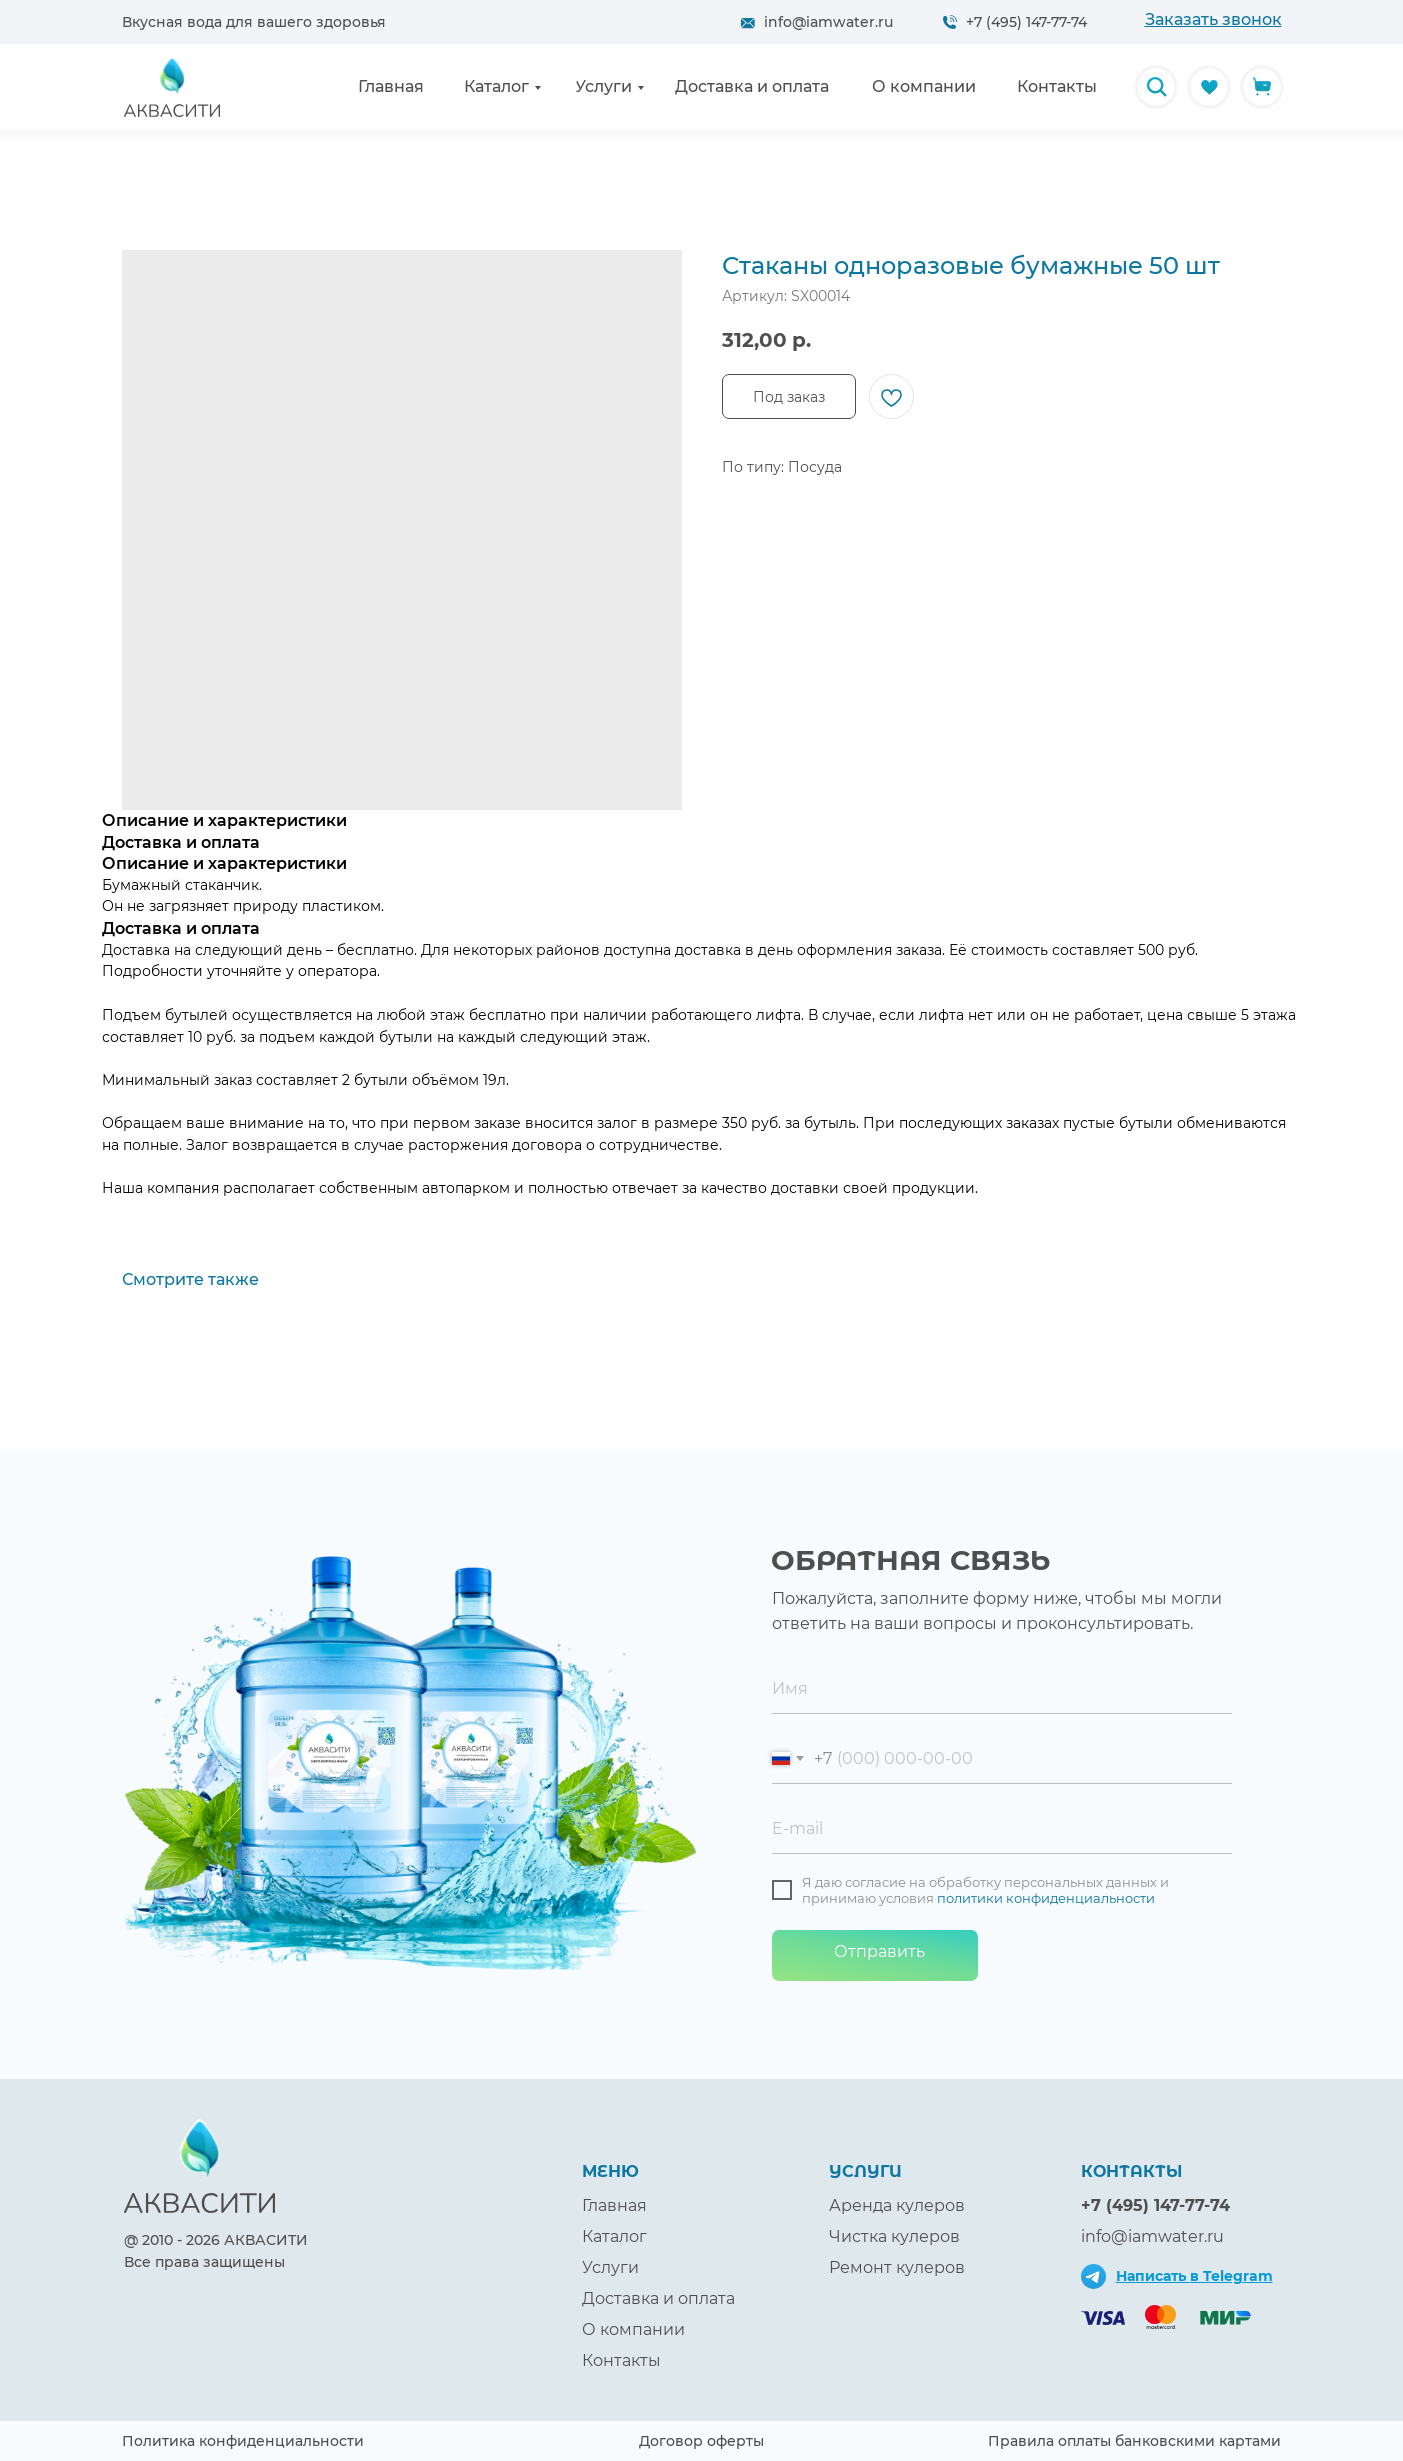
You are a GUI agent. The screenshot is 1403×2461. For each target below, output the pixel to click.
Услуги (610, 2267)
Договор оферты (701, 2441)
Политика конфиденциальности (243, 2441)
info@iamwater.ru (828, 22)
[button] (1213, 19)
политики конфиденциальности (1046, 1898)
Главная (614, 2205)
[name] (1002, 1689)
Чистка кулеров (894, 2236)
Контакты (621, 2360)
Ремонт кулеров (897, 2267)
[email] (1002, 1829)
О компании (633, 2329)
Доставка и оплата (658, 2298)
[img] (1156, 87)
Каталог (614, 2236)
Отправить (879, 1951)
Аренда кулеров (897, 2205)
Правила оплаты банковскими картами (1134, 2441)
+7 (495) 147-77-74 (1026, 22)
